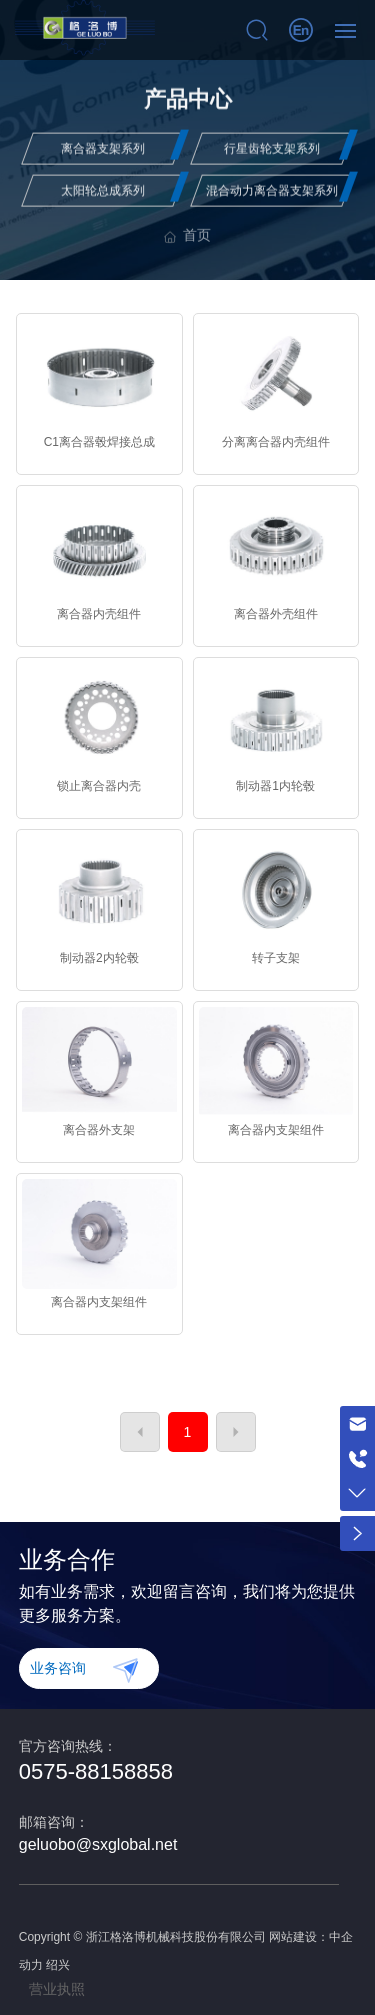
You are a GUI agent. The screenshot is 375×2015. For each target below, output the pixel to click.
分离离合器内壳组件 (276, 442)
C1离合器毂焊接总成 (99, 442)
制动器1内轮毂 (275, 786)
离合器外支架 (99, 1130)
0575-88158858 (96, 1771)
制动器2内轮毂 (99, 958)
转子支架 (276, 958)
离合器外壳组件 (276, 614)
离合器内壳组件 (99, 614)
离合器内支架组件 (276, 1130)
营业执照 (57, 1989)
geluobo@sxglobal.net (98, 1844)
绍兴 (58, 1965)
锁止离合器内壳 (99, 786)
